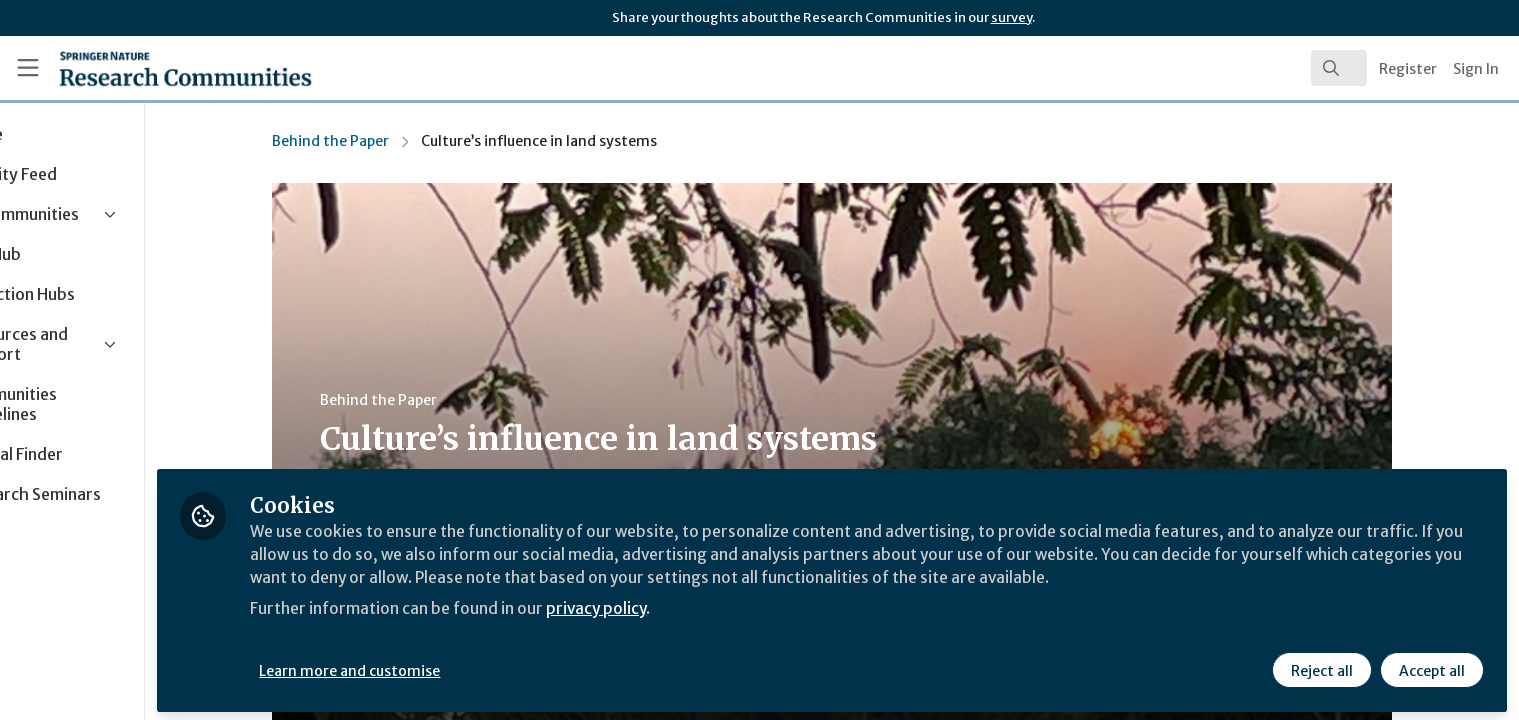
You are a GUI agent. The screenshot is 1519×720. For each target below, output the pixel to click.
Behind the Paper (386, 141)
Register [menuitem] (1408, 69)
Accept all (1431, 667)
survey (1011, 17)
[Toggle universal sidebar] (28, 68)
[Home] (160, 68)
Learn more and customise (461, 667)
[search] (1339, 68)
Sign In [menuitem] (1476, 69)
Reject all (1321, 667)
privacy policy (712, 604)
